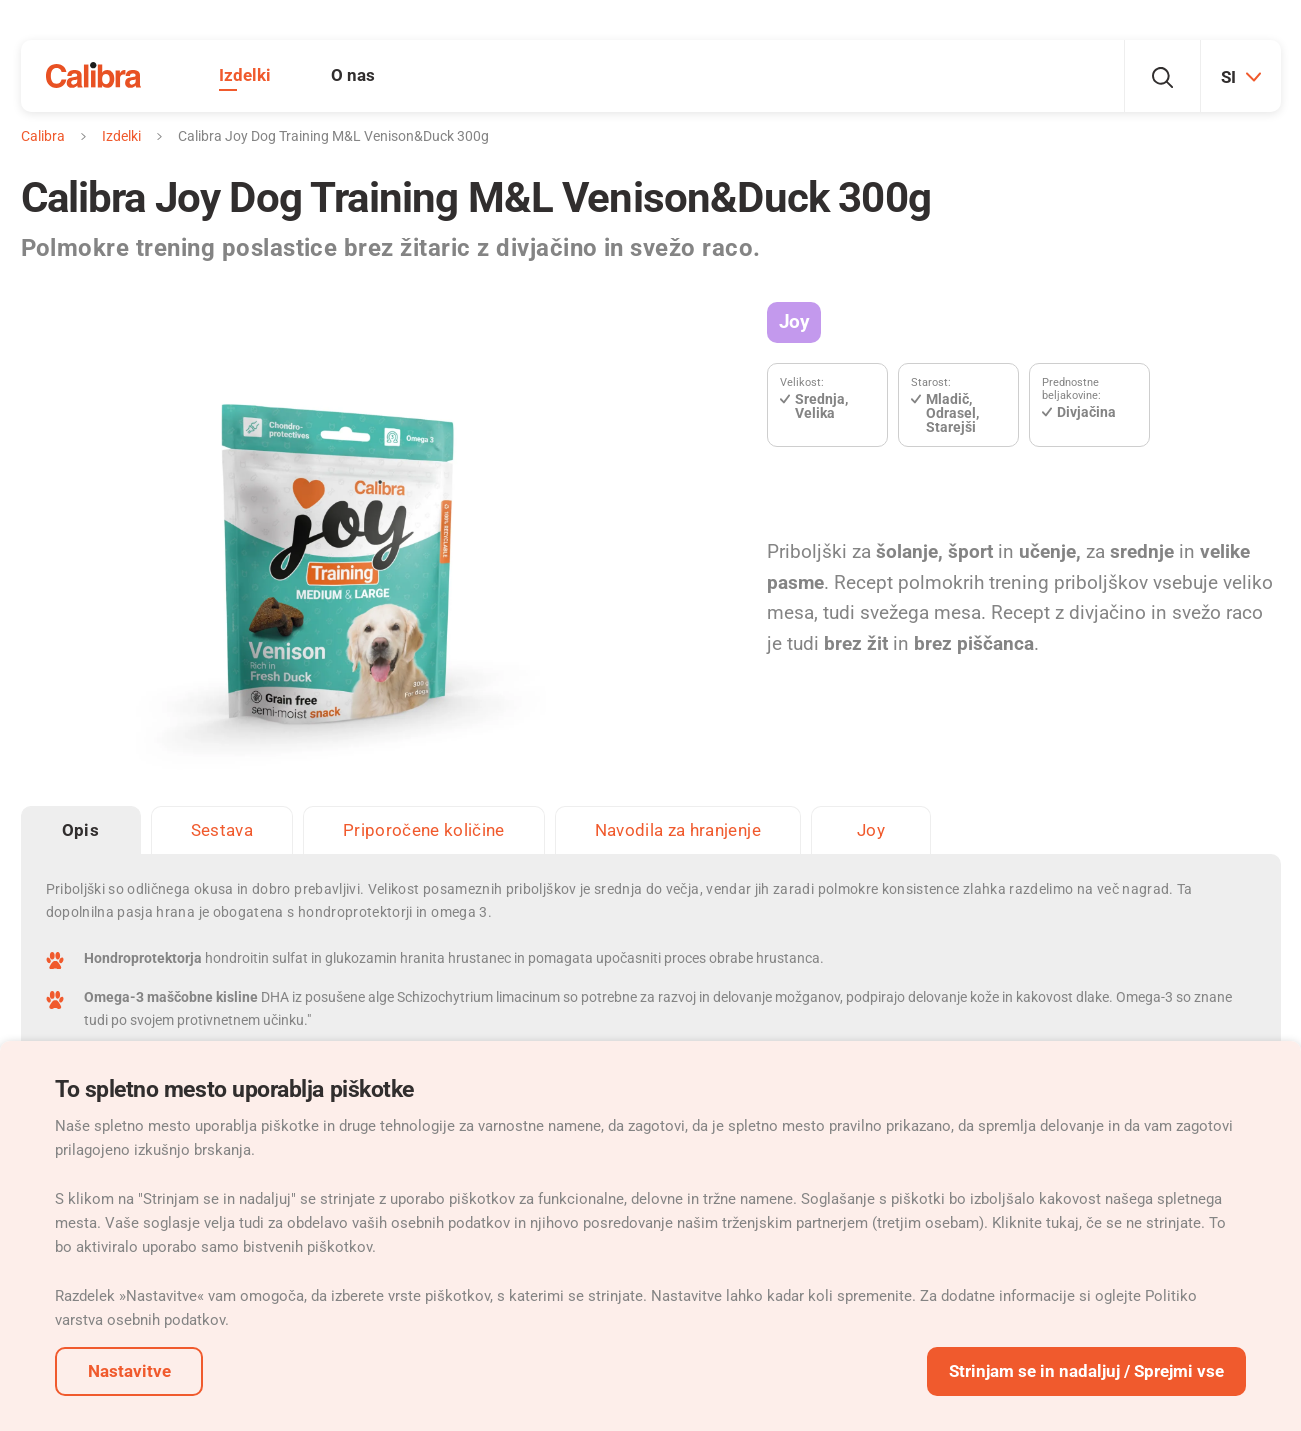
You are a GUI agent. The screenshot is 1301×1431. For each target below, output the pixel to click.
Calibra (43, 136)
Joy (794, 321)
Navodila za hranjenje (678, 830)
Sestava (222, 830)
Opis (80, 830)
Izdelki (245, 75)
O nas (353, 75)
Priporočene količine (424, 830)
